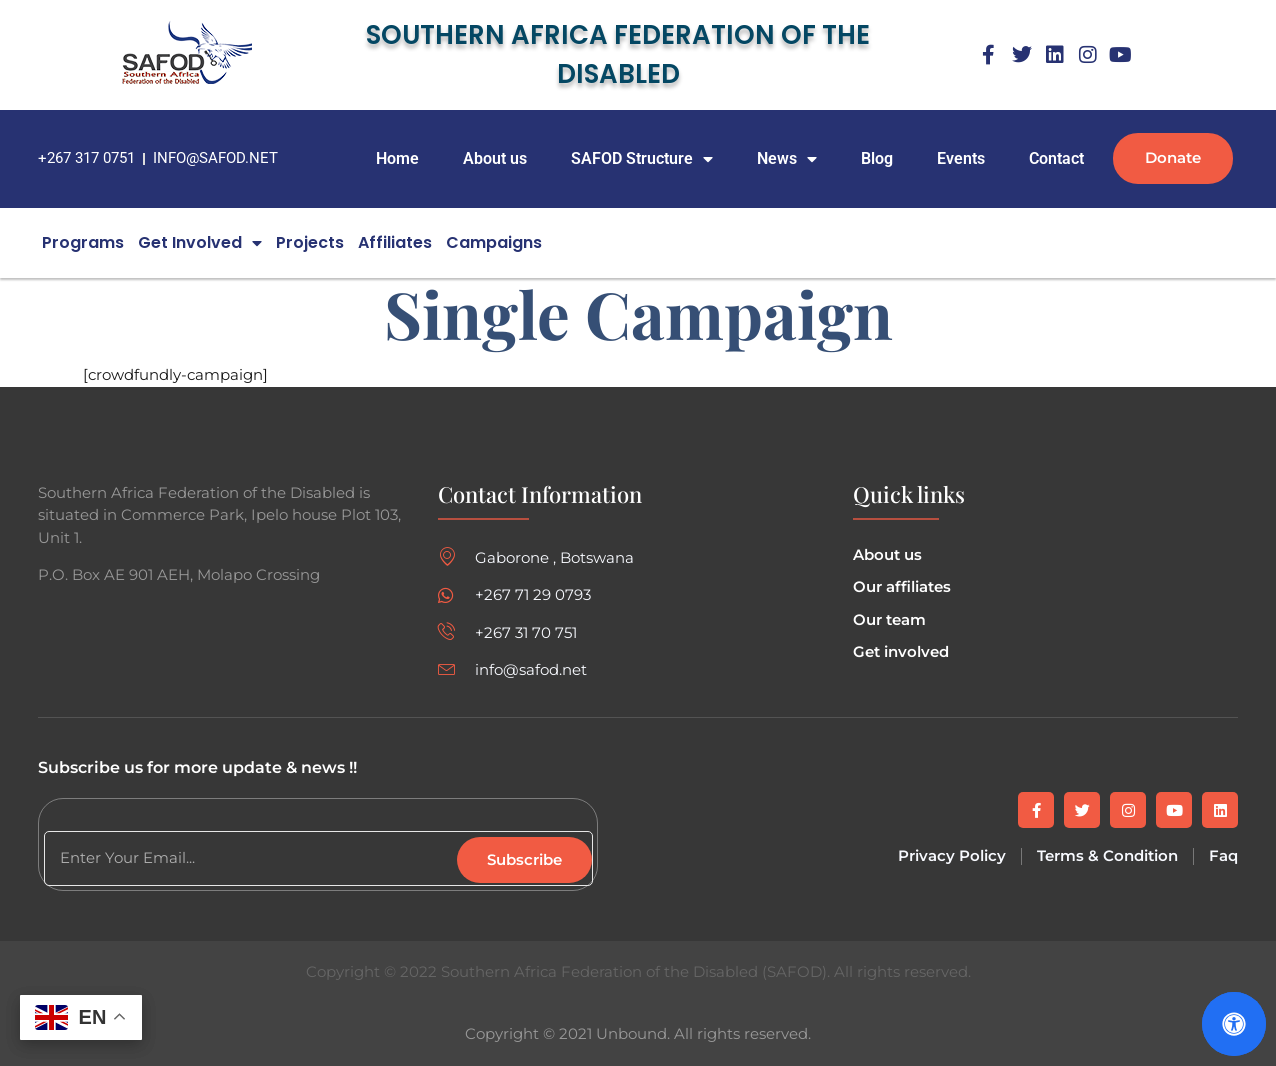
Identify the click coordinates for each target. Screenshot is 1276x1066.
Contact (1056, 158)
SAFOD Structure (642, 159)
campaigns (494, 242)
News (787, 159)
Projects (310, 242)
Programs (83, 242)
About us (495, 158)
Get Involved (200, 243)
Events (961, 158)
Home (397, 158)
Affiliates (395, 242)
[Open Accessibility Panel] (1234, 1024)
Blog (877, 158)
